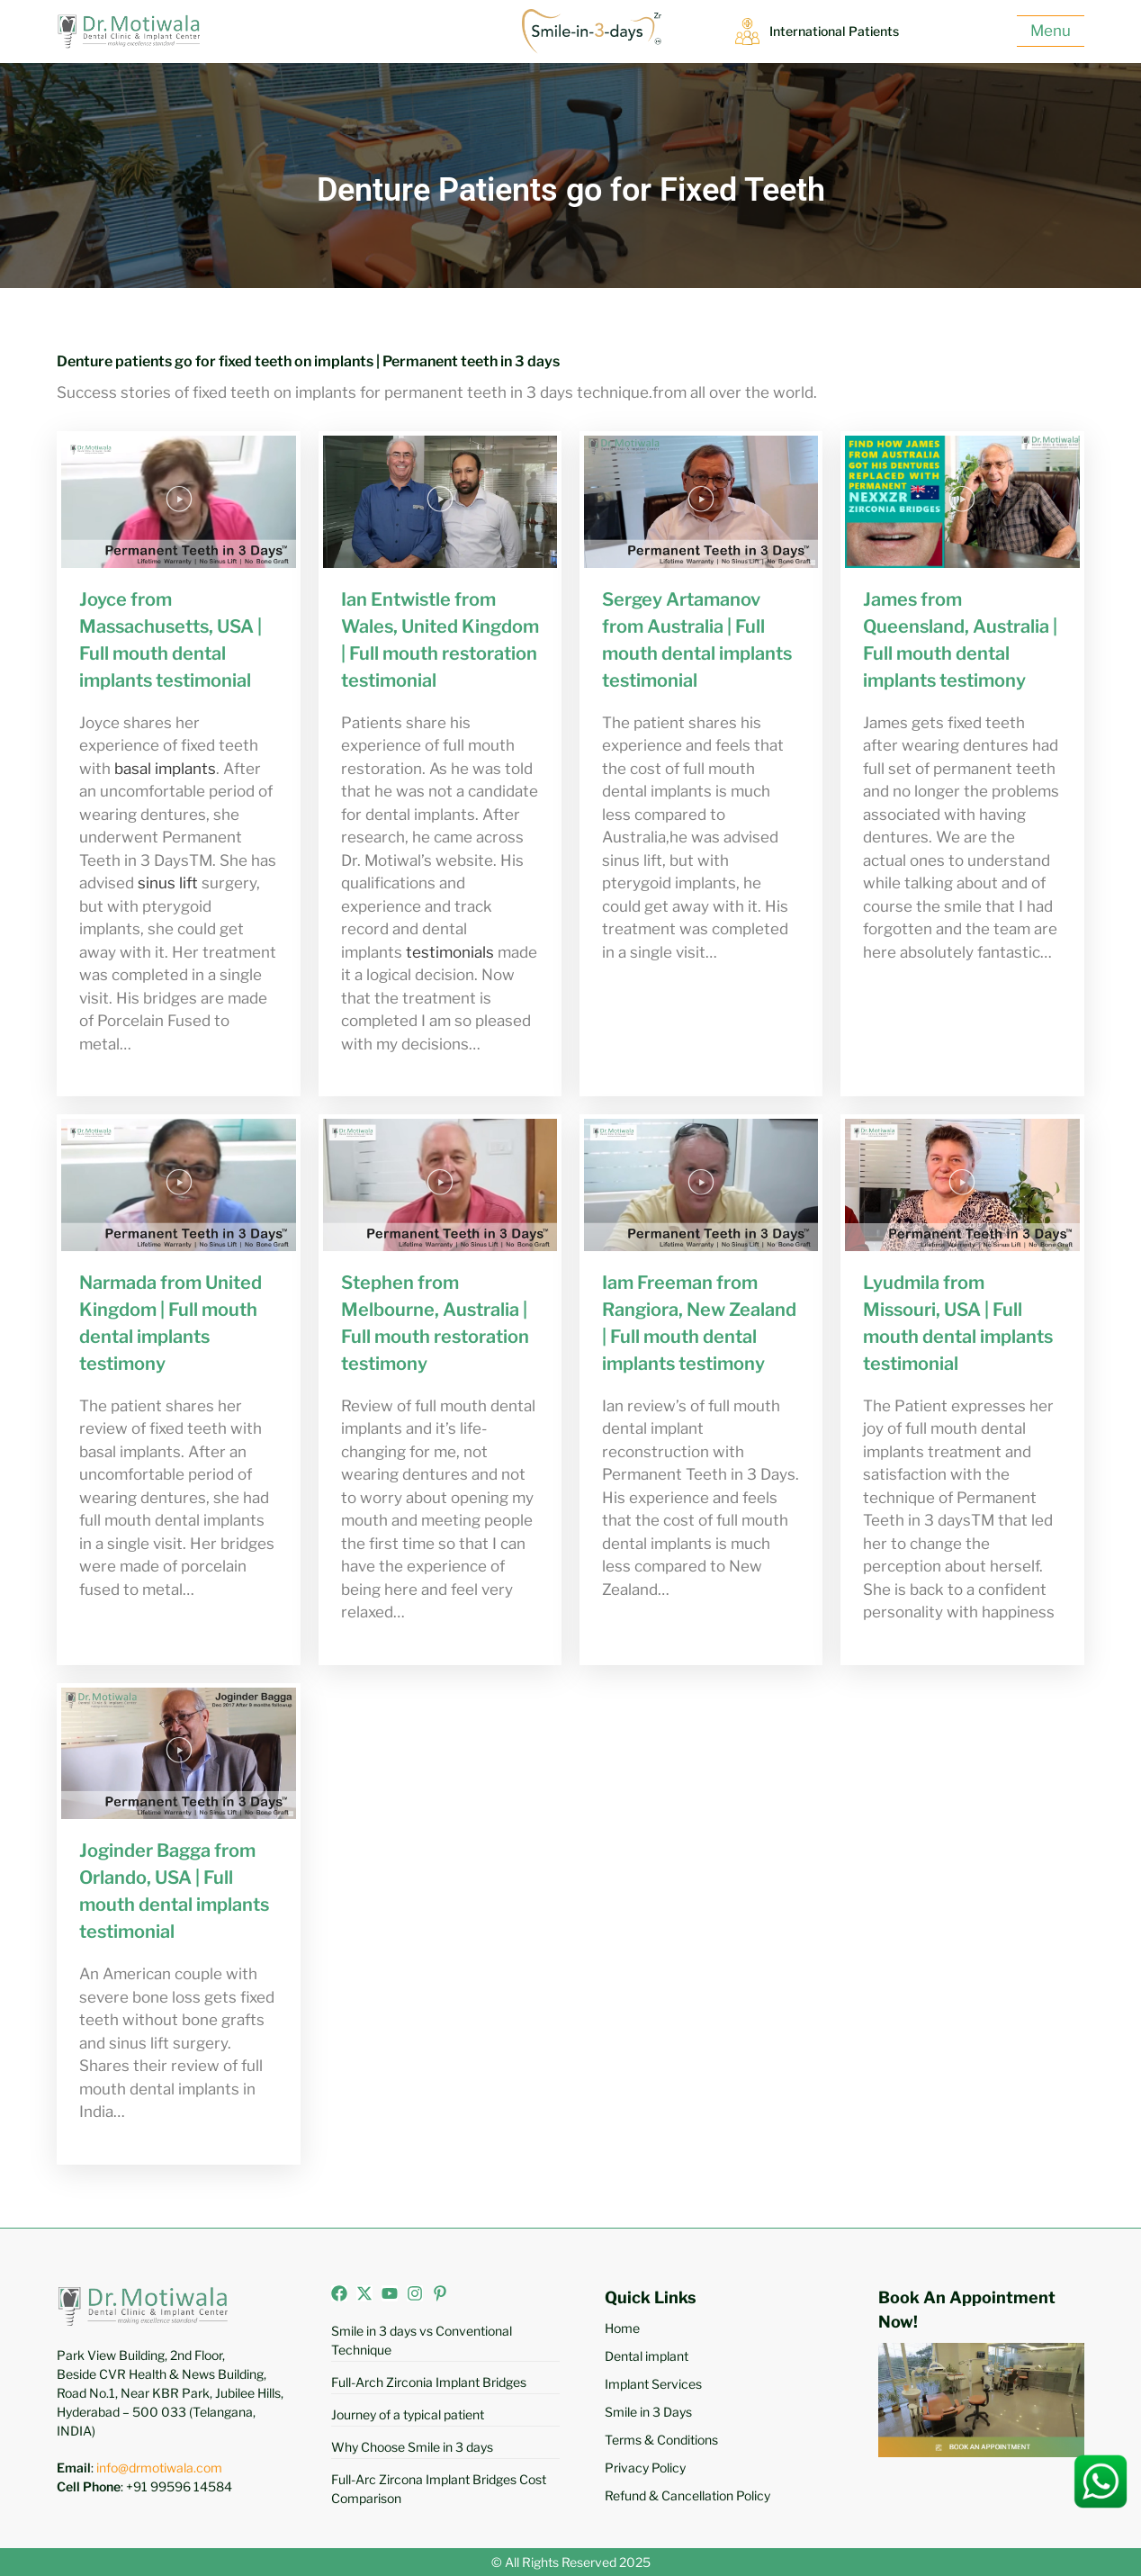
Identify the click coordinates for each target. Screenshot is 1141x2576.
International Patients (838, 31)
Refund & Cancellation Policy (687, 2495)
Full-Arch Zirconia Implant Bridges (428, 2382)
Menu (1050, 31)
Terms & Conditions (661, 2439)
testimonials (450, 952)
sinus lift (168, 883)
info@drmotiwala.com (159, 2467)
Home (622, 2328)
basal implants (165, 769)
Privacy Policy (645, 2467)
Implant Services (653, 2383)
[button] (179, 502)
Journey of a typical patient (407, 2414)
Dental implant (646, 2356)
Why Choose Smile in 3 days (412, 2446)
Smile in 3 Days (648, 2411)
